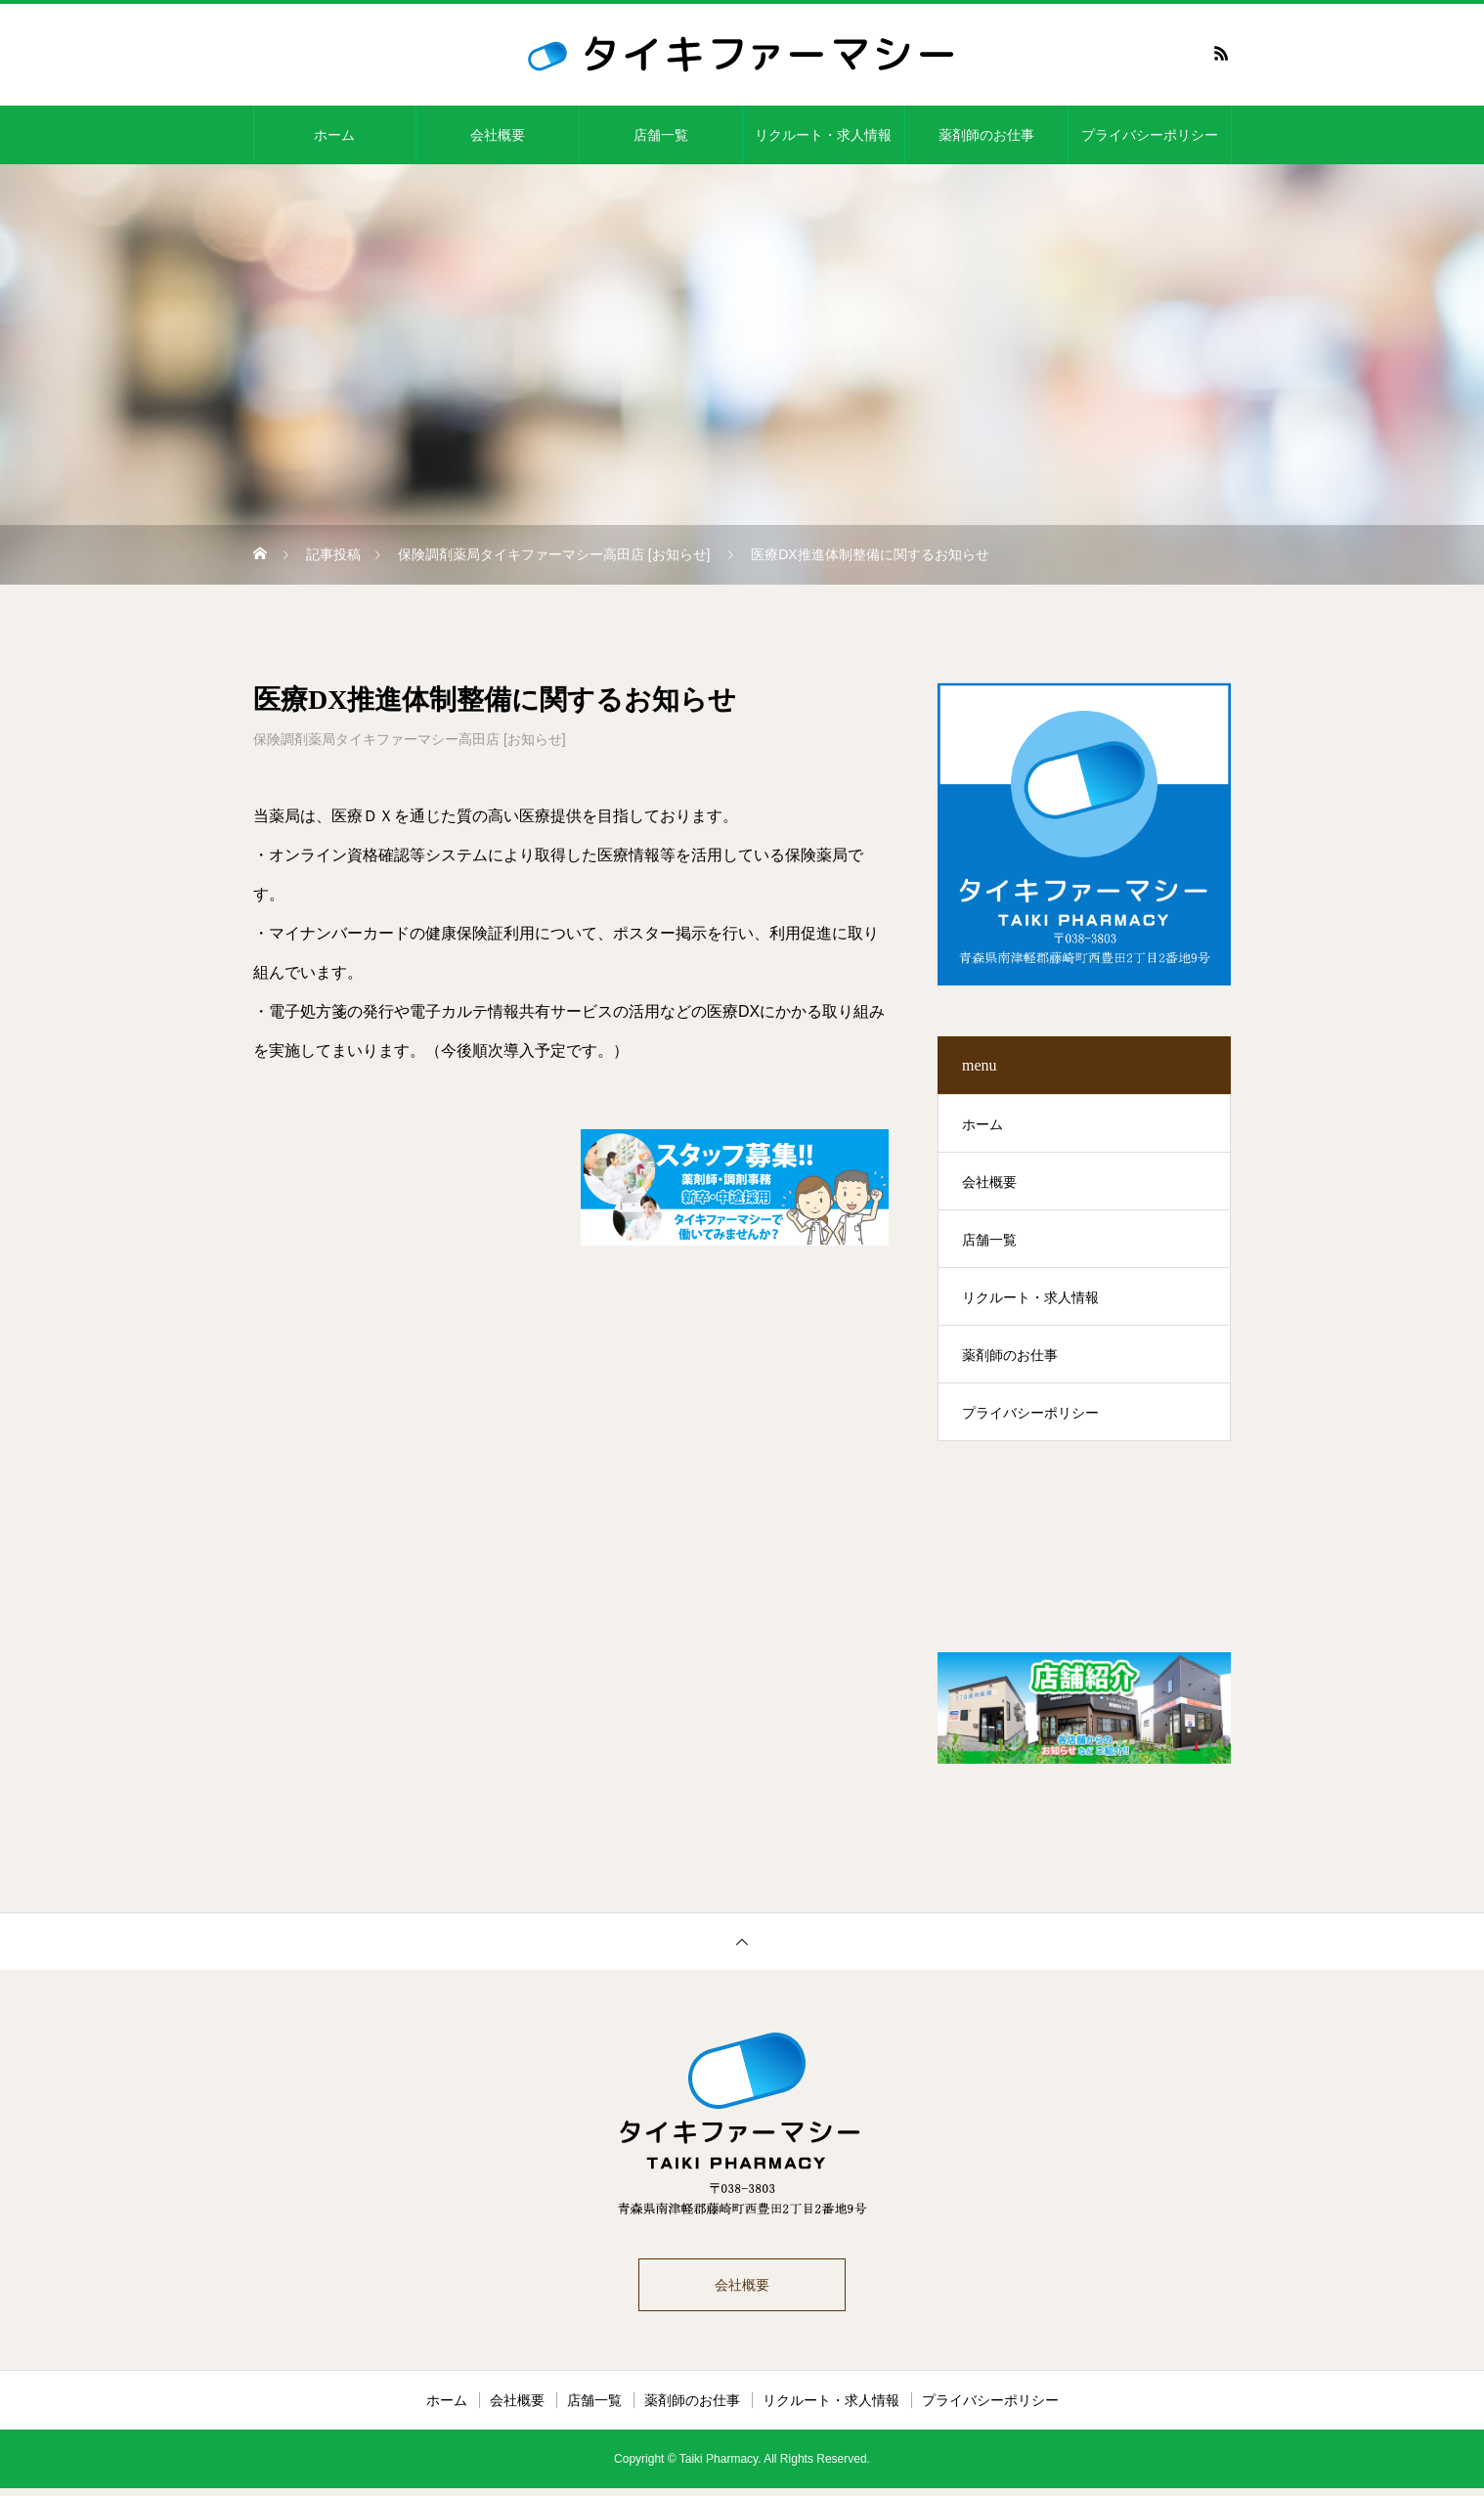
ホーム (334, 135)
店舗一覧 (660, 135)
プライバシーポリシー (1149, 135)
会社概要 (497, 135)
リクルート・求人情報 (823, 135)
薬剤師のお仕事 (986, 135)
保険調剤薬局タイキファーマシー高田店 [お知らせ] (409, 739)
